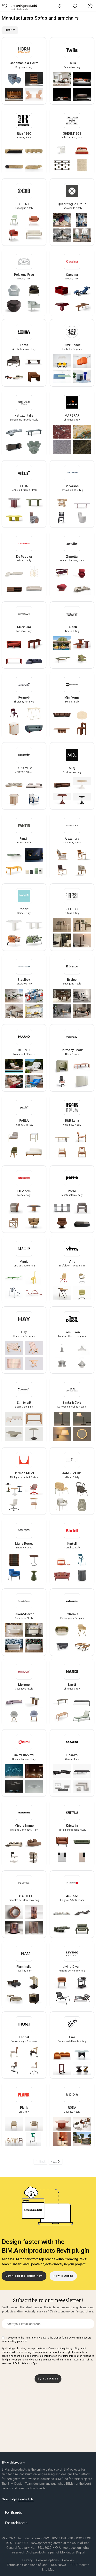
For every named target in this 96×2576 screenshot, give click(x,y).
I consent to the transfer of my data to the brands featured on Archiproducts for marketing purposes (46, 2339)
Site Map (48, 2569)
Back (42, 2161)
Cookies (68, 2560)
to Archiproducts (21, 9)
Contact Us (26, 2499)
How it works (63, 2276)
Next (54, 2161)
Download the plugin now (24, 2276)
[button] (5, 6)
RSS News (58, 2565)
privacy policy (71, 2348)
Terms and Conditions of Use (27, 2565)
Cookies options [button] (47, 2560)
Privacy (27, 2560)
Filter (10, 30)
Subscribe (48, 2378)
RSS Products (79, 2565)
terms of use (47, 2348)
